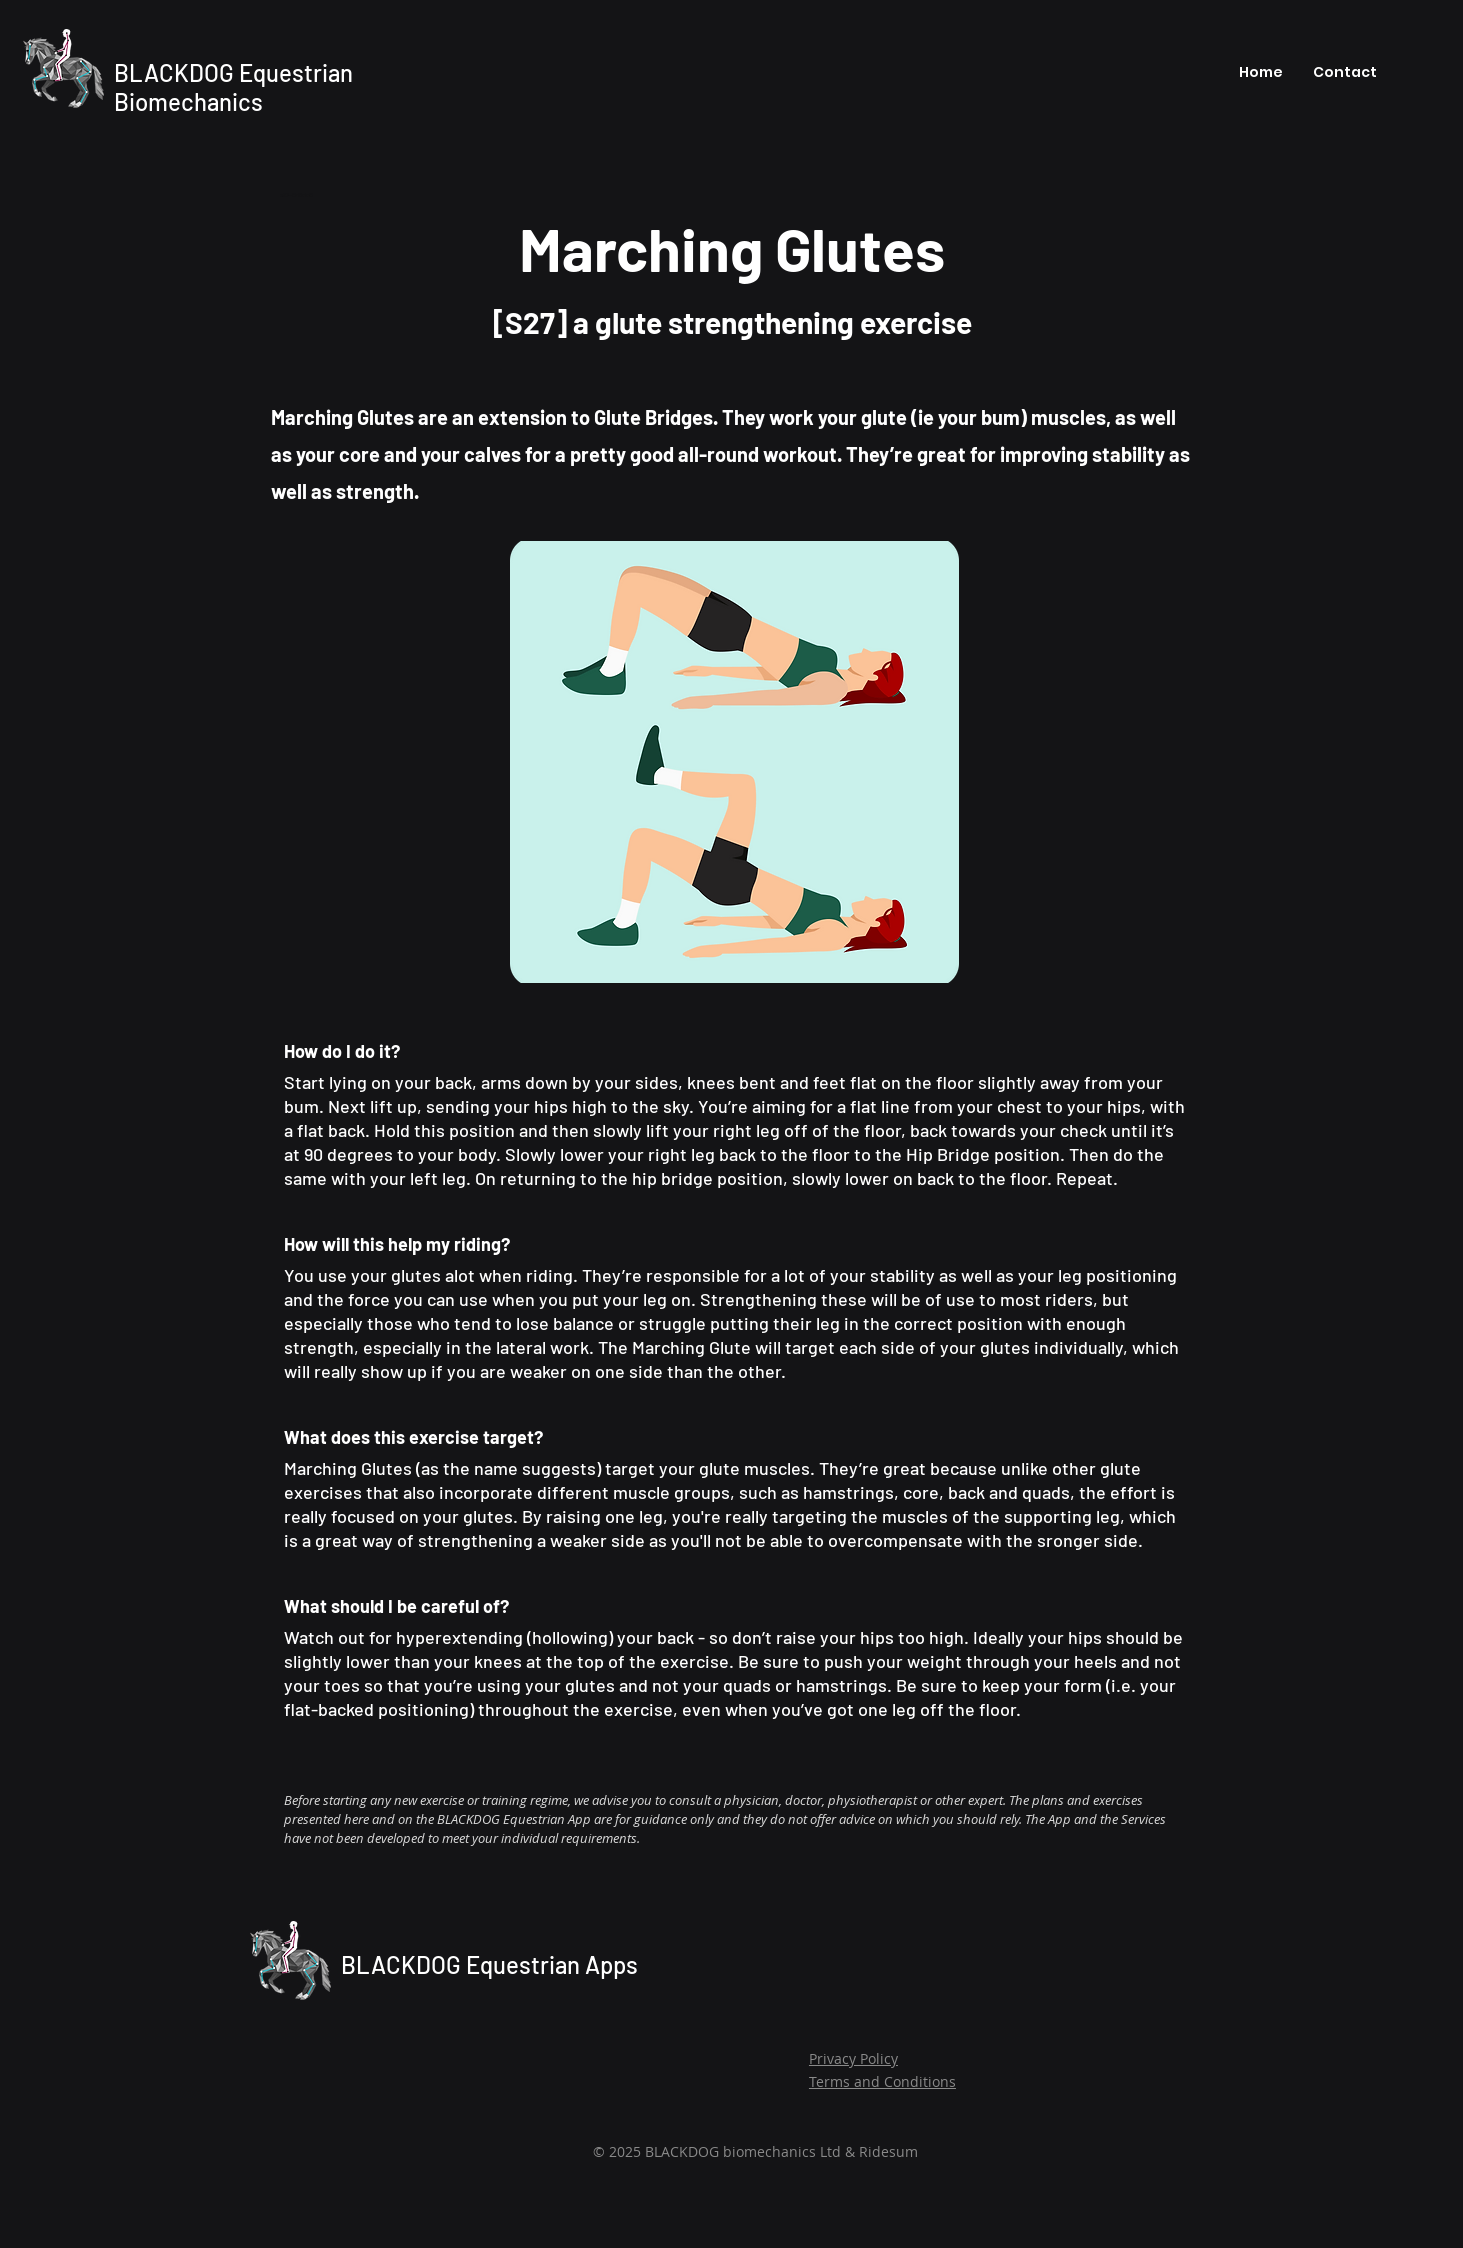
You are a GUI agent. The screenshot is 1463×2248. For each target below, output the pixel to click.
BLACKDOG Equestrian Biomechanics (233, 87)
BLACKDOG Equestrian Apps (489, 1964)
